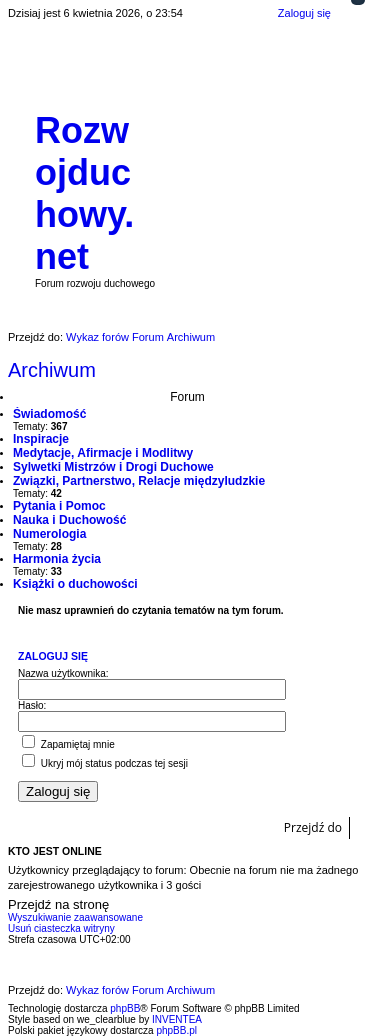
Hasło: (32, 705)
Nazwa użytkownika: (63, 673)
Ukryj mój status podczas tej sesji (105, 763)
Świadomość (49, 414)
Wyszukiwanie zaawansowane (75, 917)
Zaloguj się (53, 656)
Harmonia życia (57, 559)
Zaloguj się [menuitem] (304, 13)
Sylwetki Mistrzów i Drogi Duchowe (113, 467)
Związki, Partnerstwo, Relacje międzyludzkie (139, 481)
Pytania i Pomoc (59, 506)
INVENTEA (177, 1019)
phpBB (125, 1008)
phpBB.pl (176, 1030)
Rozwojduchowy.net (84, 193)
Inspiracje (41, 439)
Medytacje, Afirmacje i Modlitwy (103, 453)
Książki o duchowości (75, 584)
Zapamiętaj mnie (68, 744)
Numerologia (49, 534)
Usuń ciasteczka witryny (61, 928)
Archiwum (52, 370)
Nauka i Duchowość (69, 520)
